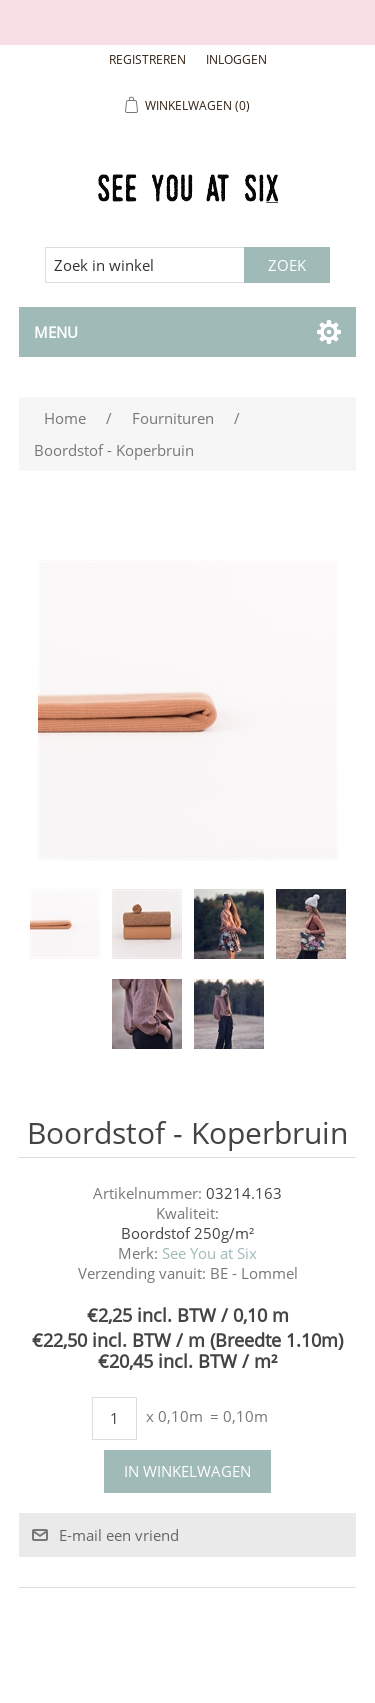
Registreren (147, 59)
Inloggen (236, 59)
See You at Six (209, 1253)
